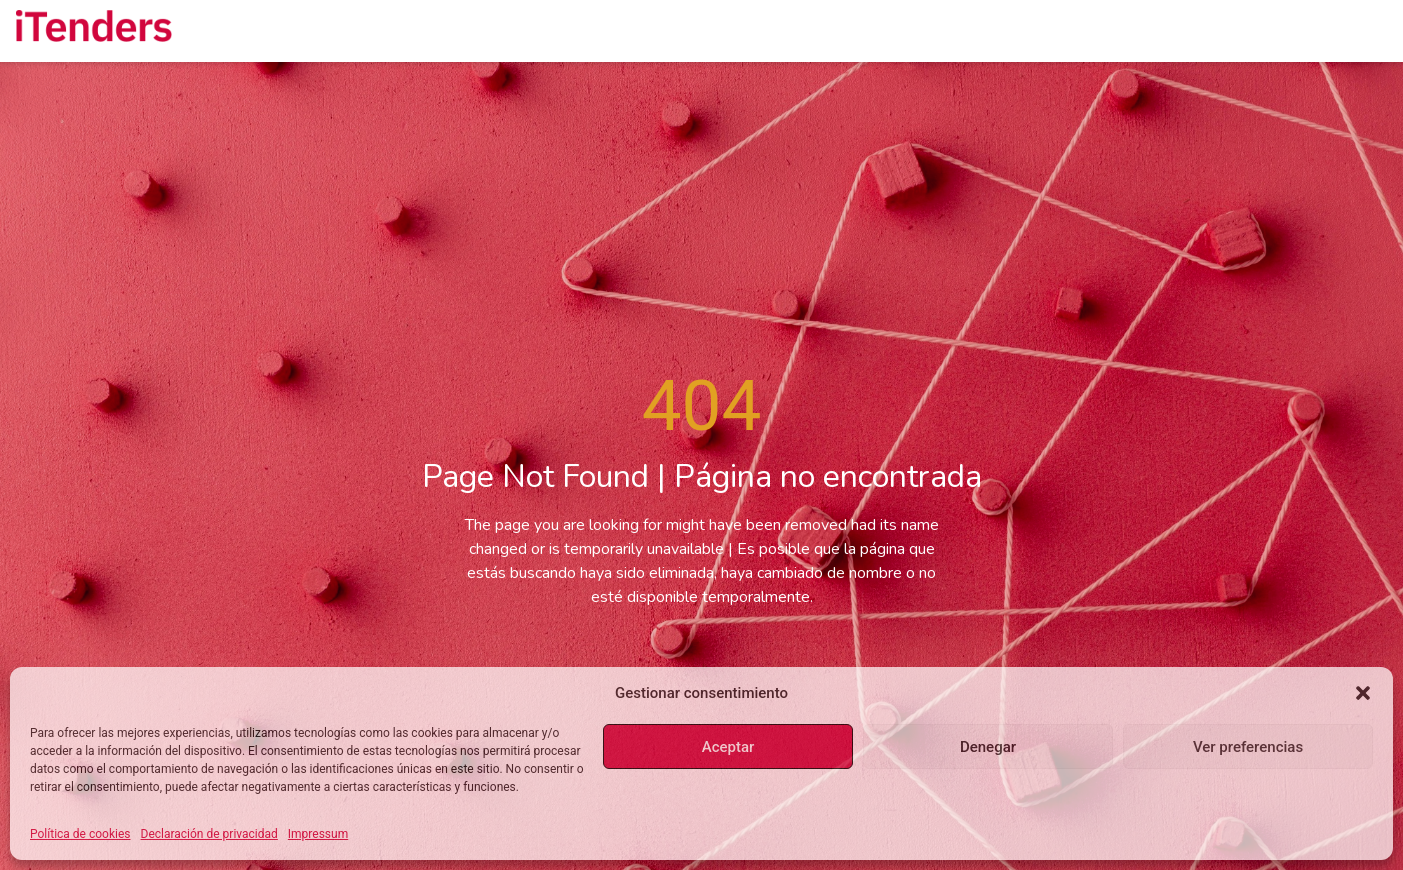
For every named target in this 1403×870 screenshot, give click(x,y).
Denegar (988, 747)
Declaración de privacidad (209, 834)
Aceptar (728, 747)
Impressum (318, 834)
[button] (1363, 693)
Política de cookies (80, 834)
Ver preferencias (1248, 747)
